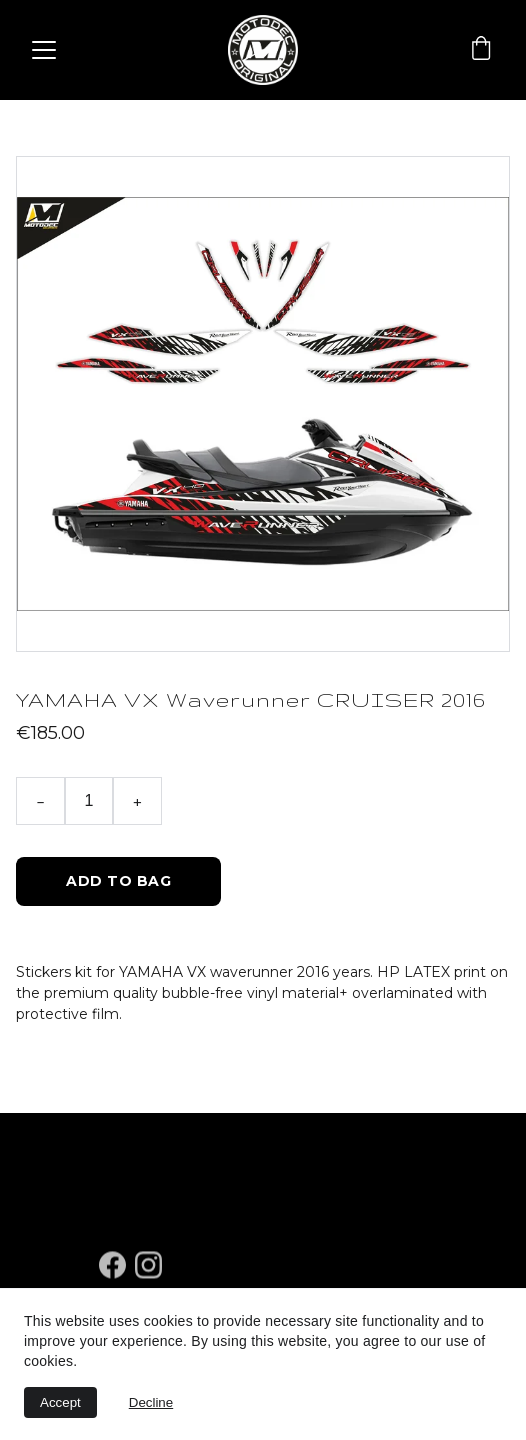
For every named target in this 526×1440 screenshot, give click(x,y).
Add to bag (118, 881)
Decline (151, 1402)
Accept (60, 1402)
